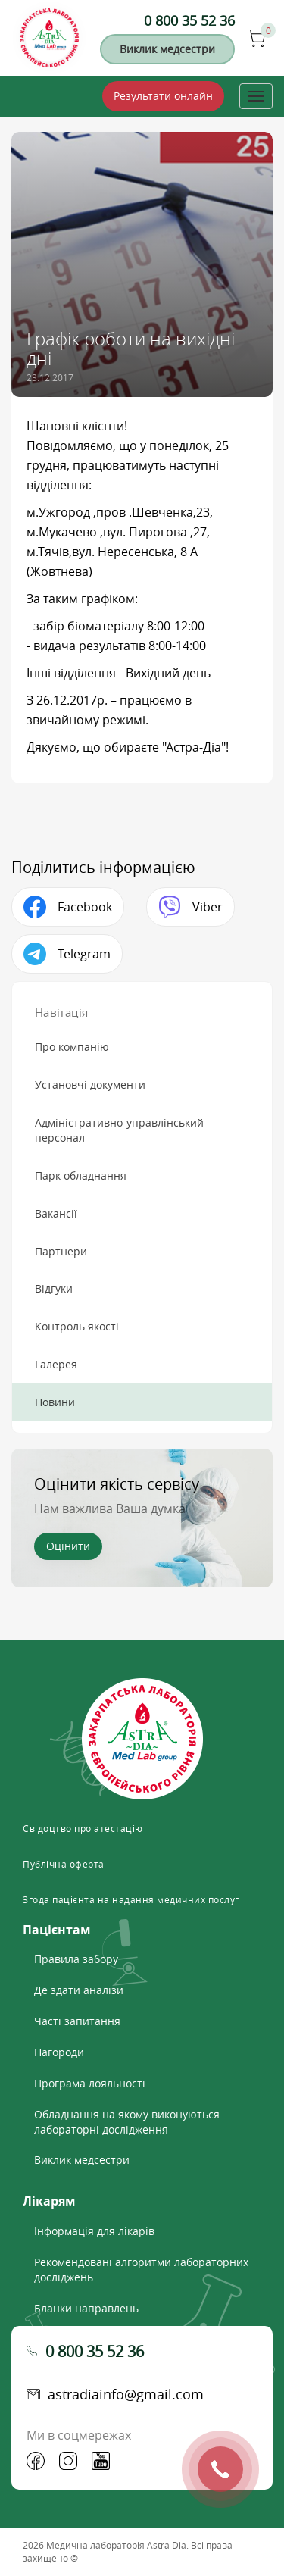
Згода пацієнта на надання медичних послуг (131, 1899)
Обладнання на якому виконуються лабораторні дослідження (127, 2122)
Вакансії (56, 1213)
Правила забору (76, 1959)
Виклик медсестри (167, 49)
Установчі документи (90, 1084)
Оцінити (68, 1546)
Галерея (56, 1364)
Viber (207, 907)
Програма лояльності (89, 2083)
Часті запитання (77, 2021)
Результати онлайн (163, 96)
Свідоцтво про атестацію (83, 1828)
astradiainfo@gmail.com (126, 2394)
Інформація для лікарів (94, 2231)
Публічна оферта (64, 1864)
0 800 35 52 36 (189, 20)
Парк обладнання (80, 1175)
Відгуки (54, 1288)
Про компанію (72, 1046)
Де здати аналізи (78, 1990)
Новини (55, 1402)
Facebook (85, 907)
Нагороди (59, 2052)
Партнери (61, 1251)
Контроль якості (77, 1326)
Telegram (84, 954)
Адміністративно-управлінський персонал (119, 1130)
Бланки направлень (86, 2308)
